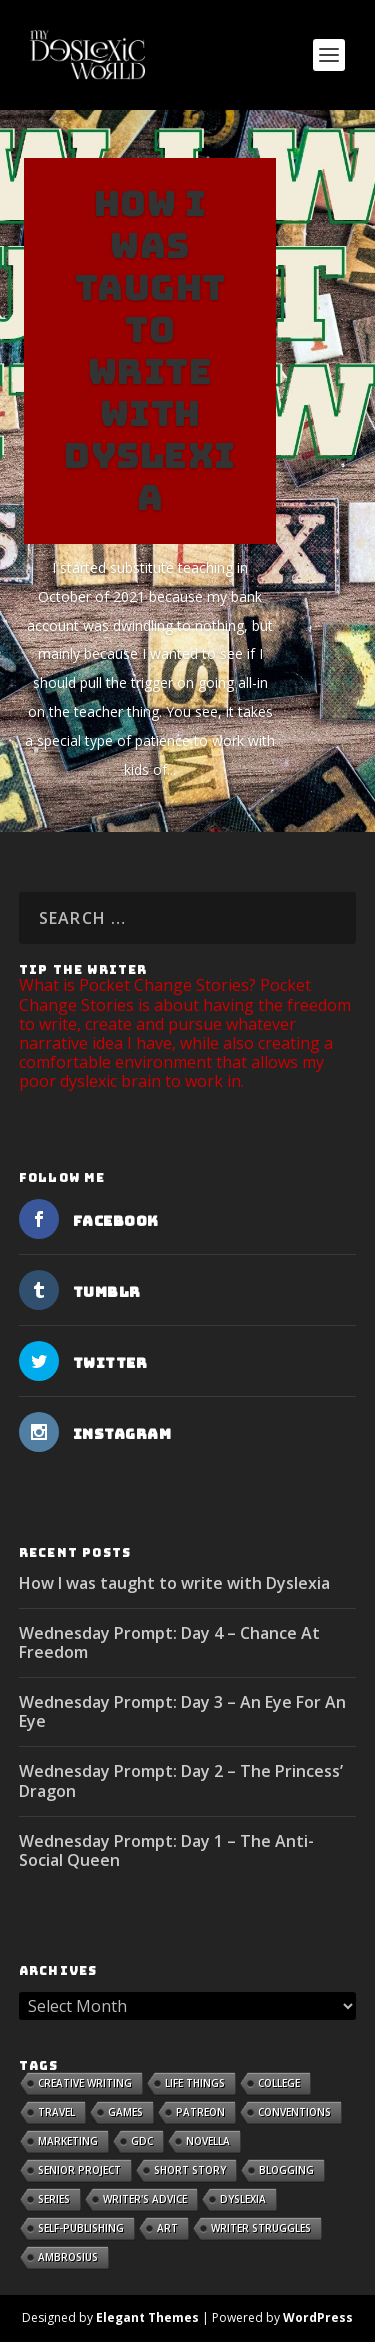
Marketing (68, 2141)
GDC (142, 2141)
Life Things (195, 2083)
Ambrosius (68, 2257)
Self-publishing (81, 2228)
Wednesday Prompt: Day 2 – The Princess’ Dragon (181, 1780)
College (279, 2083)
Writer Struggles (261, 2228)
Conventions (294, 2112)
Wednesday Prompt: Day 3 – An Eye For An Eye (182, 1711)
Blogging (286, 2170)
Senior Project (79, 2170)
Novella (208, 2141)
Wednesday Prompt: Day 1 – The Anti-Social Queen (166, 1850)
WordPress (318, 2317)
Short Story (190, 2170)
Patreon (200, 2112)
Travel (56, 2112)
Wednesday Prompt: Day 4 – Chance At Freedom (169, 1642)
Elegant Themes (147, 2317)
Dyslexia (243, 2199)
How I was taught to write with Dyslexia (150, 350)
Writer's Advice (145, 2199)
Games (125, 2112)
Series (54, 2199)
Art (167, 2228)
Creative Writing (85, 2083)
